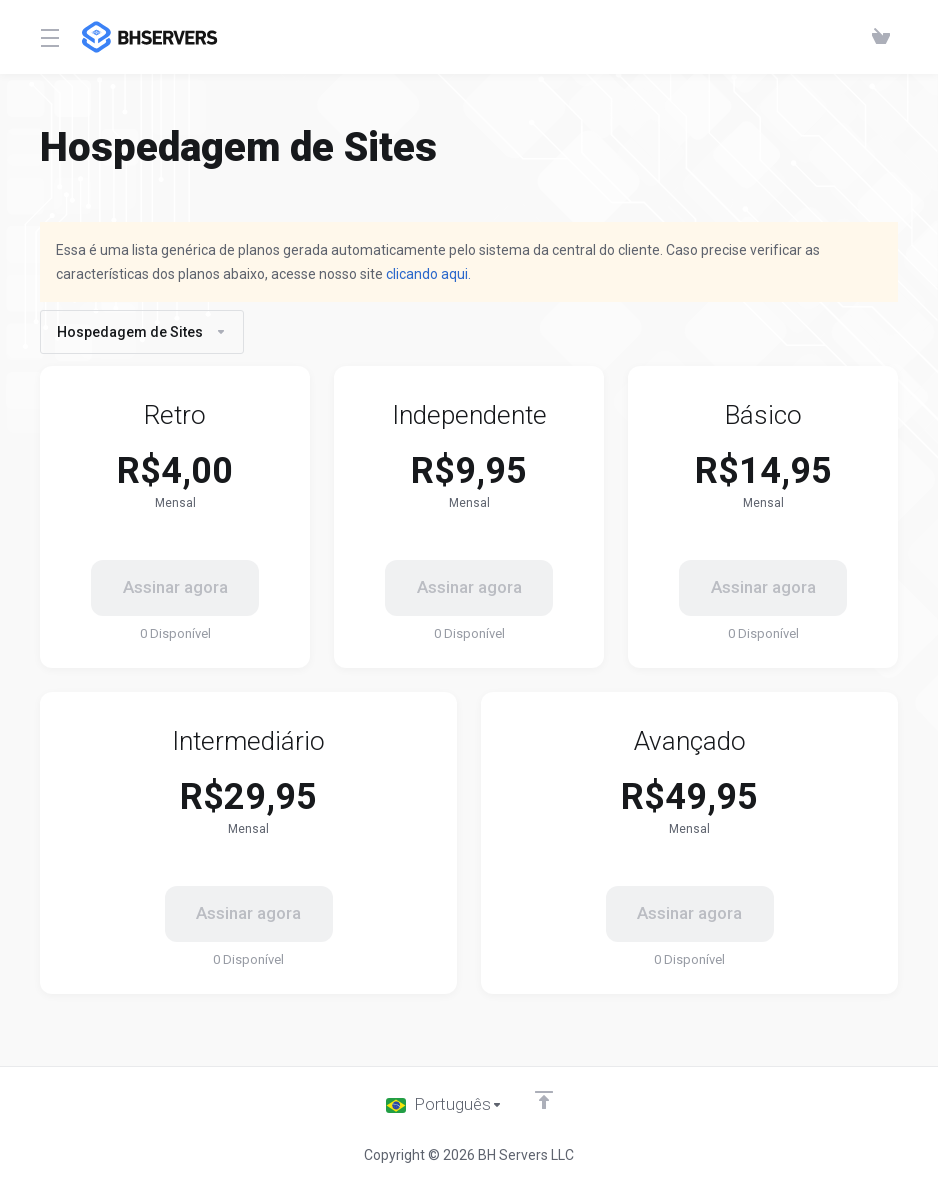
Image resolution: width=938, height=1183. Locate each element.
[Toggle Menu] (49, 37)
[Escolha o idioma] (444, 1105)
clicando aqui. (428, 274)
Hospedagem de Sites (142, 332)
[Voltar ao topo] (544, 1100)
